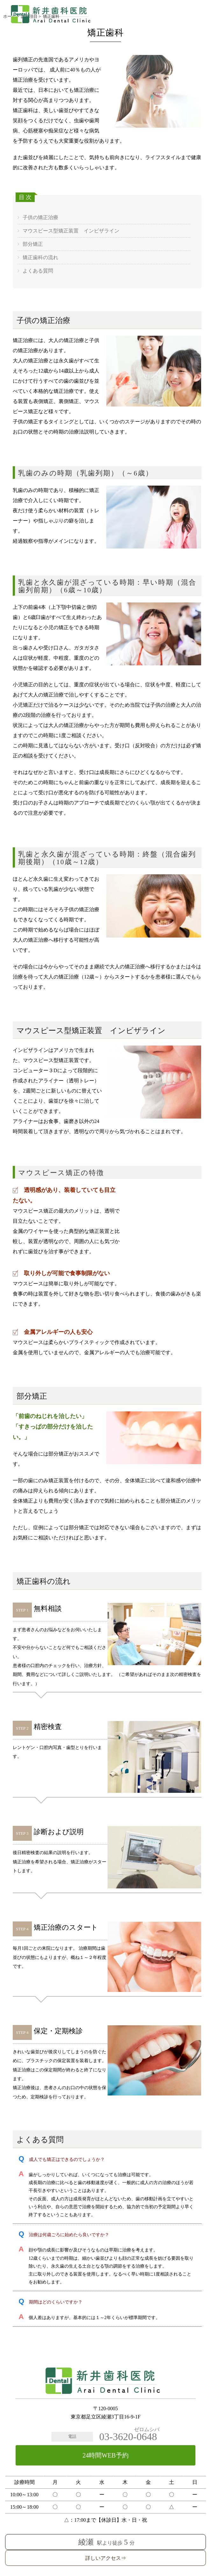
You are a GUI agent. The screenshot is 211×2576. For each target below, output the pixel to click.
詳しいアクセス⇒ (105, 2558)
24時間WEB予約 (105, 2455)
